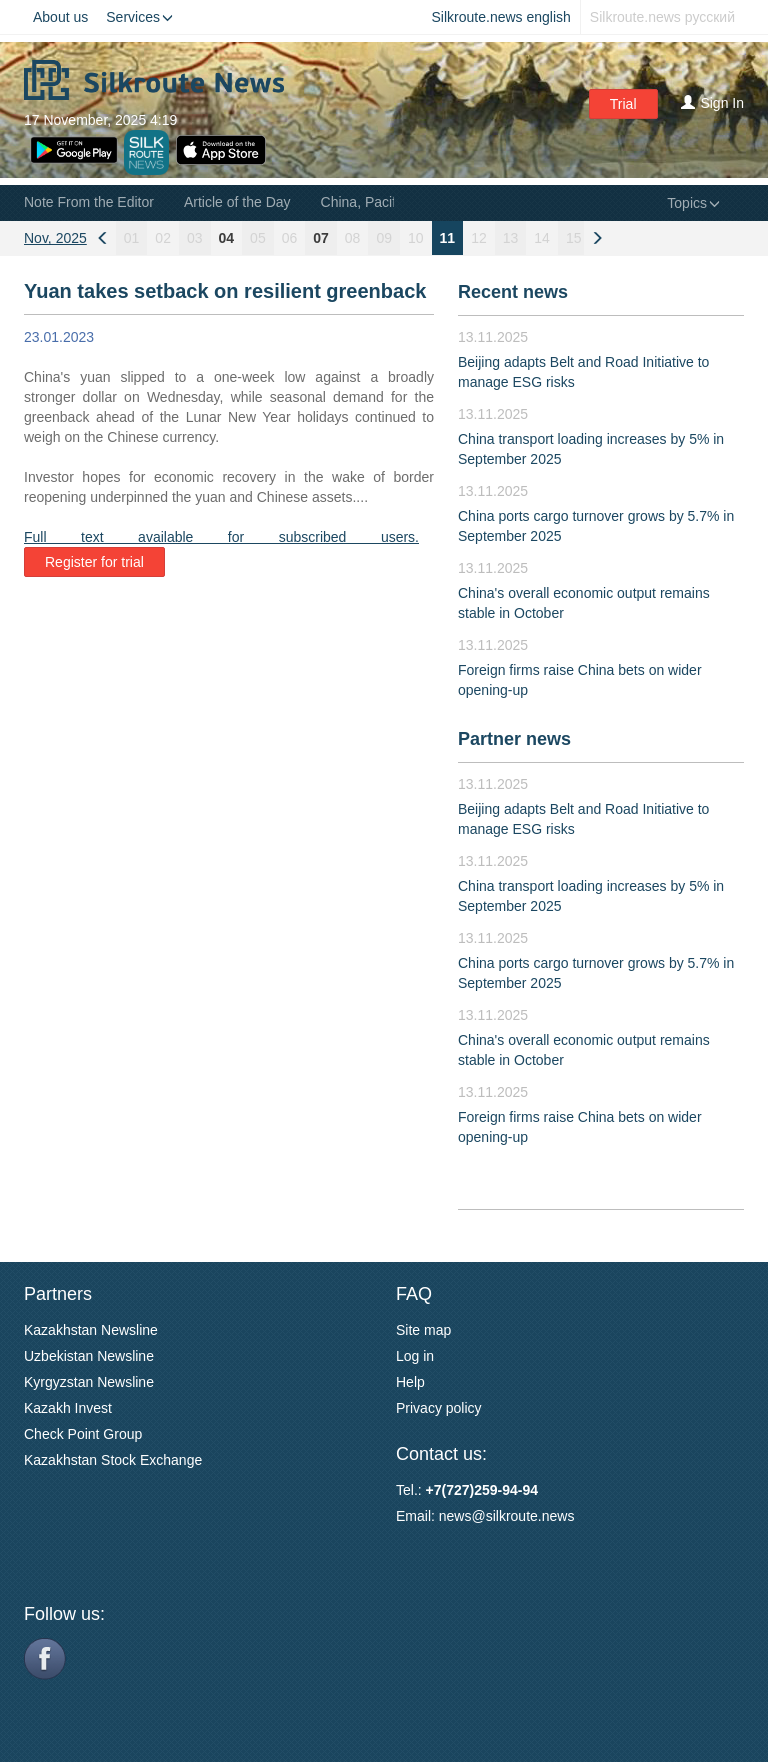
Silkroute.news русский (662, 17)
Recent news (513, 292)
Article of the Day (237, 202)
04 (227, 238)
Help (410, 1382)
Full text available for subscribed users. (221, 537)
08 (353, 238)
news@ (462, 1516)
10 (416, 238)
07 (321, 238)
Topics (693, 203)
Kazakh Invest (68, 1408)
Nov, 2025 (55, 238)
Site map (423, 1330)
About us (60, 17)
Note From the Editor (89, 202)
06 (290, 238)
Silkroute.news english (501, 17)
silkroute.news (530, 1516)
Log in (415, 1356)
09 (384, 238)
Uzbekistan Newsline (89, 1356)
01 (132, 238)
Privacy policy (439, 1408)
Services (139, 17)
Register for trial (94, 562)
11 (448, 238)
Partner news (514, 739)
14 (542, 238)
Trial (623, 104)
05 (258, 238)
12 (479, 238)
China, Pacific (364, 202)
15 (574, 238)
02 (163, 238)
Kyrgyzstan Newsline (89, 1382)
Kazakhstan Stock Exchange (113, 1460)
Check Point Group (83, 1434)
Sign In (712, 103)
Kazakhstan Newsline (91, 1330)
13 (511, 238)
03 (195, 238)
